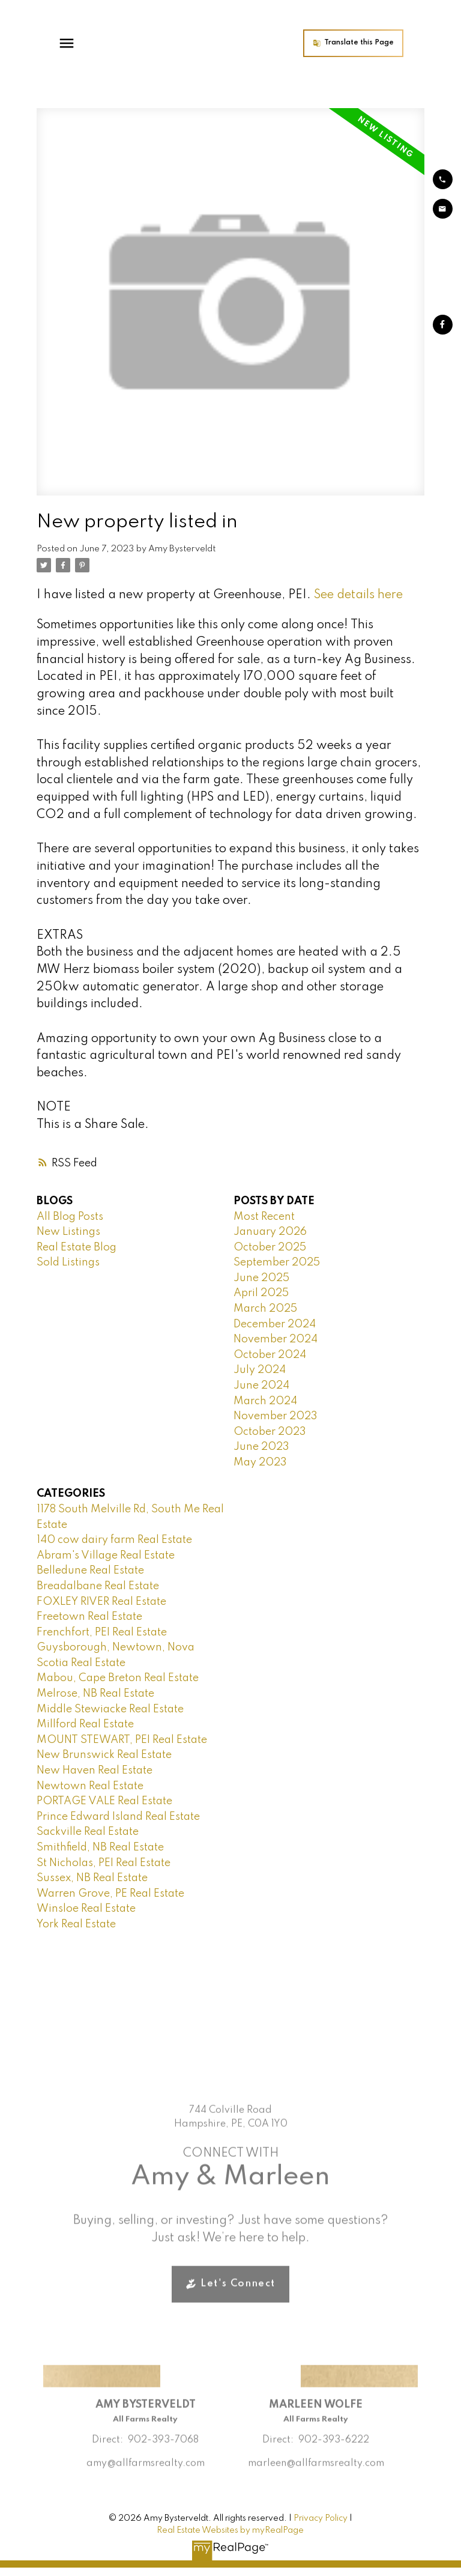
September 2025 (277, 1262)
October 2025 (270, 1247)
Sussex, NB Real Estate (92, 1878)
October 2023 (270, 1431)
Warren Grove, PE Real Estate (110, 1893)
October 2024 (270, 1355)
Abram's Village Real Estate (106, 1555)
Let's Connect (238, 2301)
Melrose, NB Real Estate (95, 1693)
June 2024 (261, 1385)
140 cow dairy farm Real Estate (114, 1540)
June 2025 (261, 1278)
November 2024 (276, 1339)
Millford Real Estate (85, 1724)
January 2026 (270, 1231)
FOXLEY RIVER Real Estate (101, 1601)
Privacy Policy (321, 2518)
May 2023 (260, 1462)
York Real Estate (76, 1924)
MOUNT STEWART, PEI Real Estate (122, 1740)
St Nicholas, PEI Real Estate (103, 1863)
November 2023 (276, 1416)
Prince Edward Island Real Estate (118, 1816)
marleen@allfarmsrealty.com (316, 2481)
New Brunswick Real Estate (104, 1755)
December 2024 (275, 1324)
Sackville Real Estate (88, 1831)
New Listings (68, 1231)
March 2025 (265, 1308)
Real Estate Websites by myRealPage (230, 2530)
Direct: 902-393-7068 (145, 2457)
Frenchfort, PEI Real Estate (102, 1632)
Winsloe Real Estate (86, 1908)
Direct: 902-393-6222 (315, 2457)
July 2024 (260, 1370)
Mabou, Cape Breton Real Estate (118, 1678)
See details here (358, 595)
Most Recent (264, 1216)
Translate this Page (380, 42)
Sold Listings (68, 1262)
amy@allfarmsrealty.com (145, 2481)
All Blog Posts (70, 1216)
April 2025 (261, 1293)
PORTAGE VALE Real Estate (104, 1801)
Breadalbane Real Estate (98, 1586)
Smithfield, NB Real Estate (100, 1847)
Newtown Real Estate (90, 1786)
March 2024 (265, 1401)
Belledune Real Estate (90, 1570)
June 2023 (261, 1446)
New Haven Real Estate (94, 1770)
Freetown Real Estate (89, 1616)
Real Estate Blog (76, 1247)
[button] (374, 43)
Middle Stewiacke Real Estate (110, 1709)
